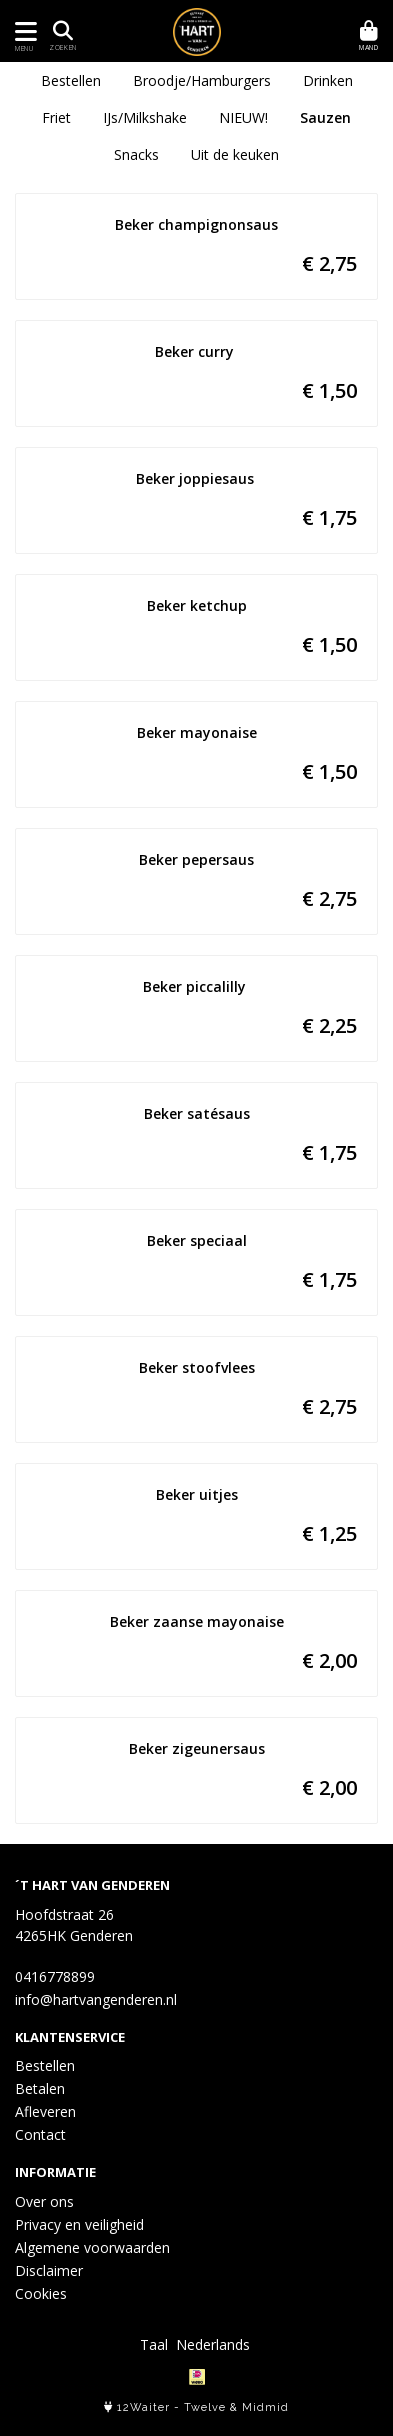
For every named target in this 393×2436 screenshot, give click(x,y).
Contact (40, 2134)
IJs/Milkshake (145, 117)
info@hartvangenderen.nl (96, 1999)
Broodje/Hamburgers (202, 80)
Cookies (41, 2293)
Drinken (328, 80)
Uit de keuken (235, 154)
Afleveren (45, 2111)
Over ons (44, 2201)
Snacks (136, 154)
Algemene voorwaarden (92, 2247)
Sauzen (325, 117)
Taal (154, 2344)
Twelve (205, 2407)
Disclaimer (49, 2270)
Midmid (265, 2407)
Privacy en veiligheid (79, 2224)
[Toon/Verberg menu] (22, 31)
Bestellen (71, 80)
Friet (56, 117)
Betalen (40, 2088)
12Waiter (143, 2407)
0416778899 (55, 1976)
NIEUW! (243, 117)
